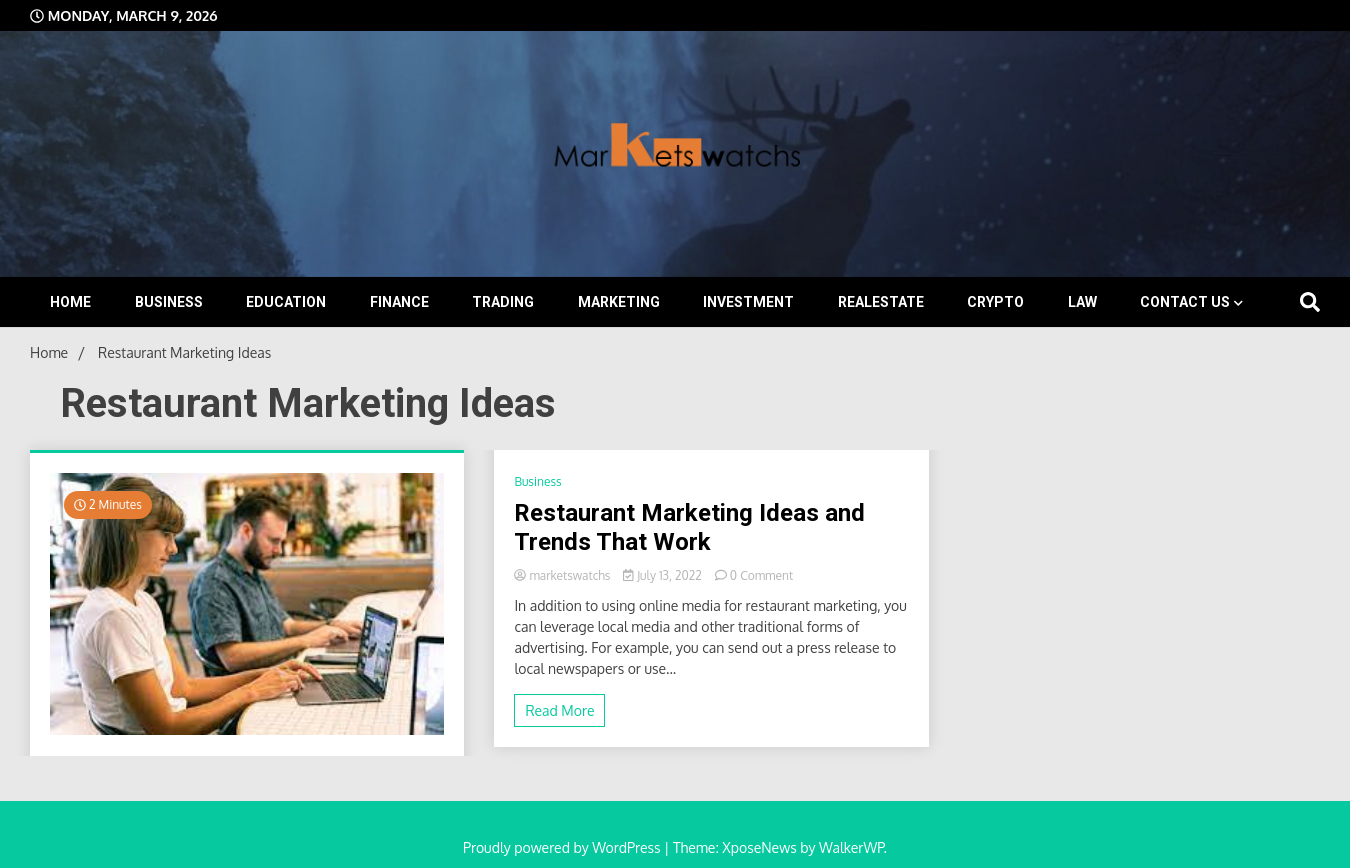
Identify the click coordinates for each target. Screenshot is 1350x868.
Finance (399, 302)
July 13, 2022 (663, 575)
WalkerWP (851, 847)
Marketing (619, 302)
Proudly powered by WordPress (563, 847)
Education (286, 302)
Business (169, 302)
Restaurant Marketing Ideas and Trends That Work (689, 527)
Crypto (995, 302)
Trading (503, 302)
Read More (559, 710)
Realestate (881, 302)
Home (70, 302)
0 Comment (761, 575)
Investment (748, 302)
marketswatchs (563, 575)
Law (1082, 302)
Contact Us (1185, 302)
